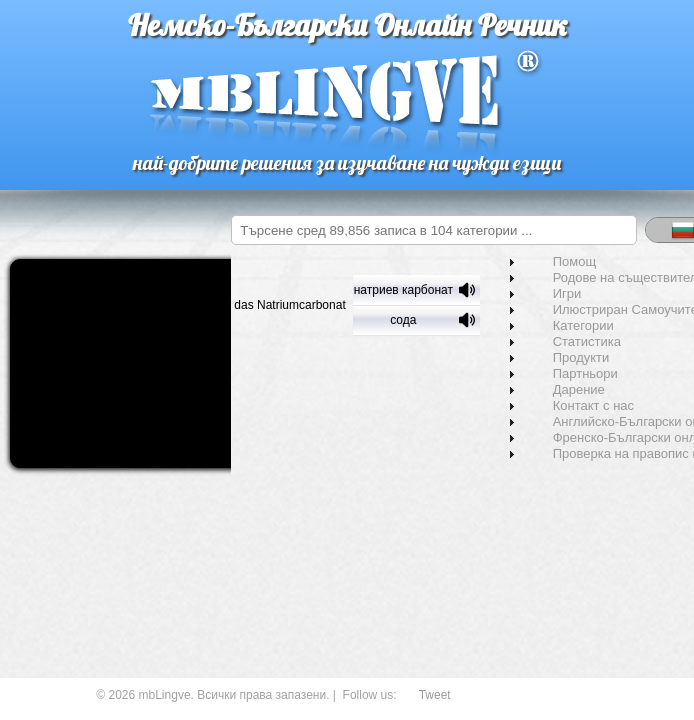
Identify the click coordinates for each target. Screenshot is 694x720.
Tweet (435, 695)
